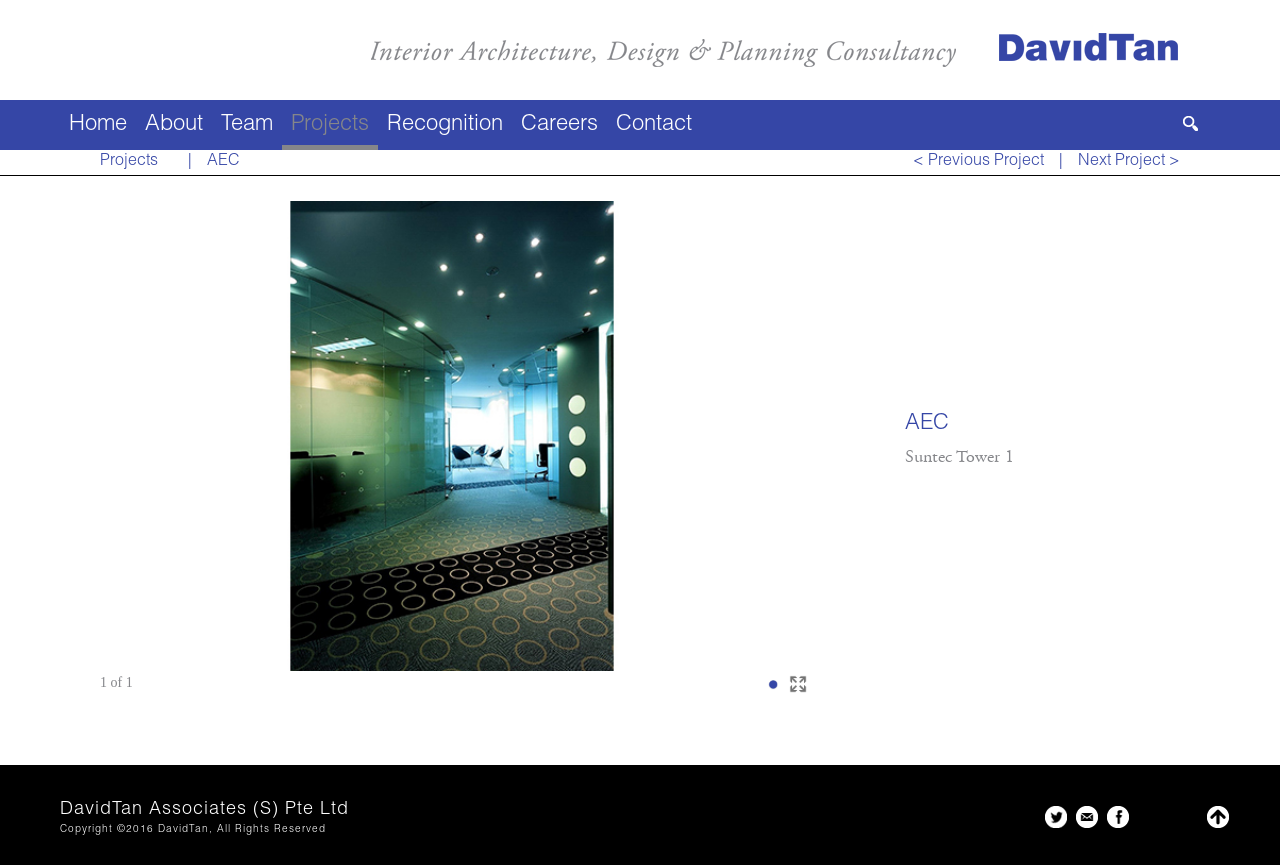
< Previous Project (978, 162)
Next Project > (1129, 162)
